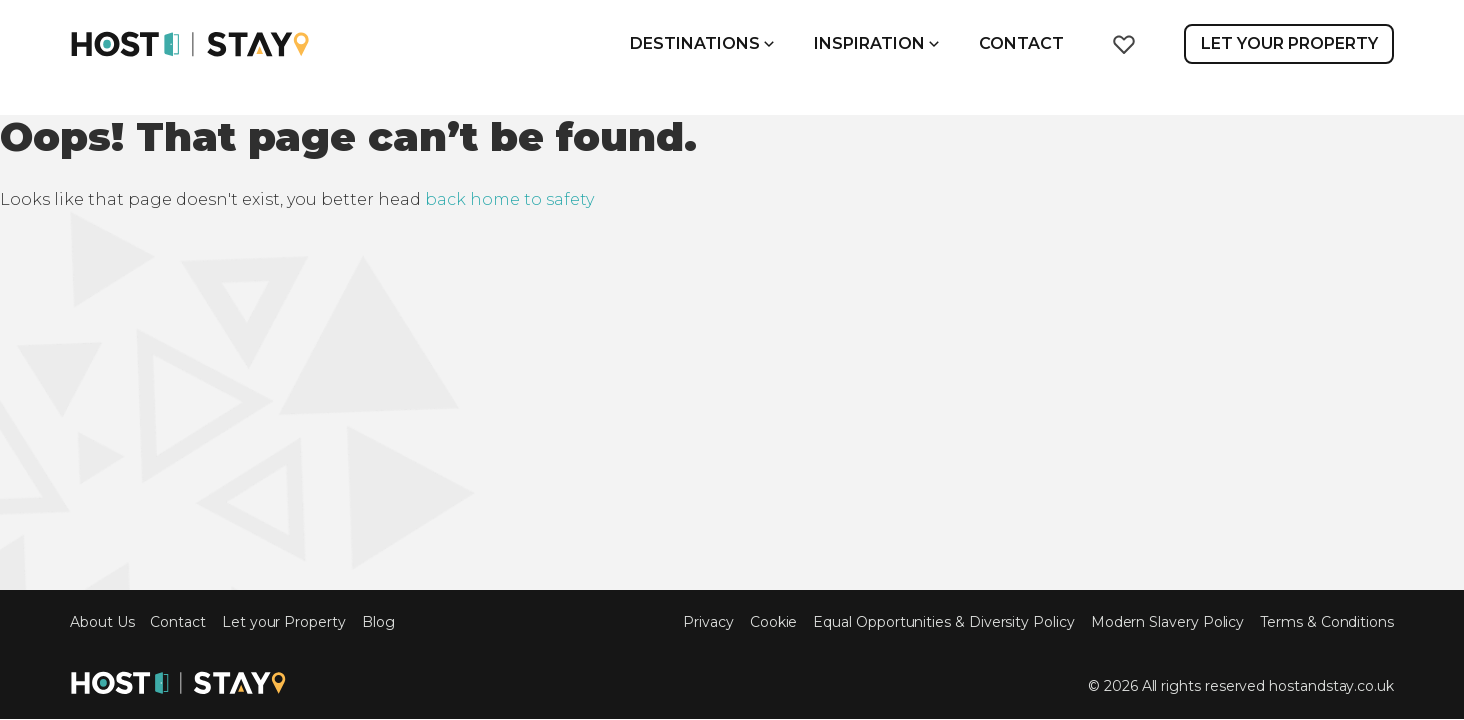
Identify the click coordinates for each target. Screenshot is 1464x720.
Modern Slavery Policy (1168, 622)
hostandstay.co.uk (1331, 686)
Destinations (702, 43)
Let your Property (284, 622)
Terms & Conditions (1327, 622)
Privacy (708, 622)
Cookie (774, 622)
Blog (378, 622)
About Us (102, 622)
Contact (1021, 43)
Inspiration (876, 43)
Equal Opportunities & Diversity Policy (943, 622)
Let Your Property (1289, 43)
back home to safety (509, 199)
